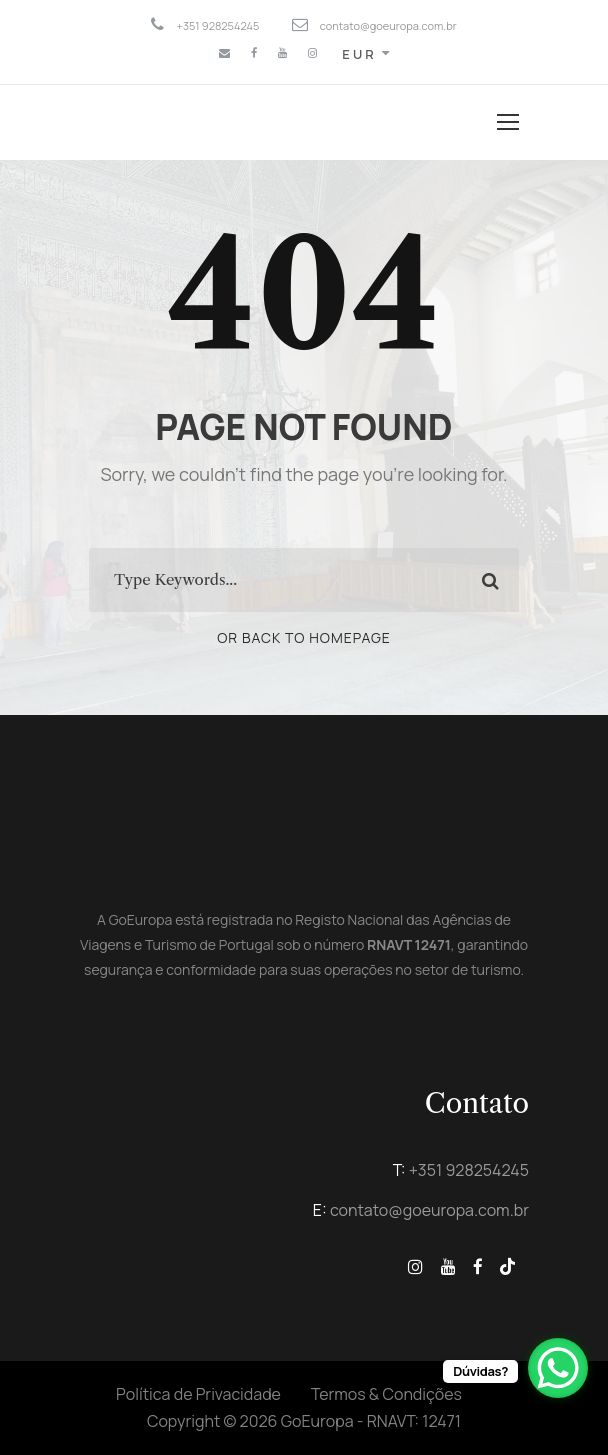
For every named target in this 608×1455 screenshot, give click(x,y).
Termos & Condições (386, 1394)
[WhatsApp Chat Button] (558, 1368)
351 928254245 (473, 1170)
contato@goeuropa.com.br (429, 1210)
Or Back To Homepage (304, 637)
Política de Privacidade (198, 1394)
